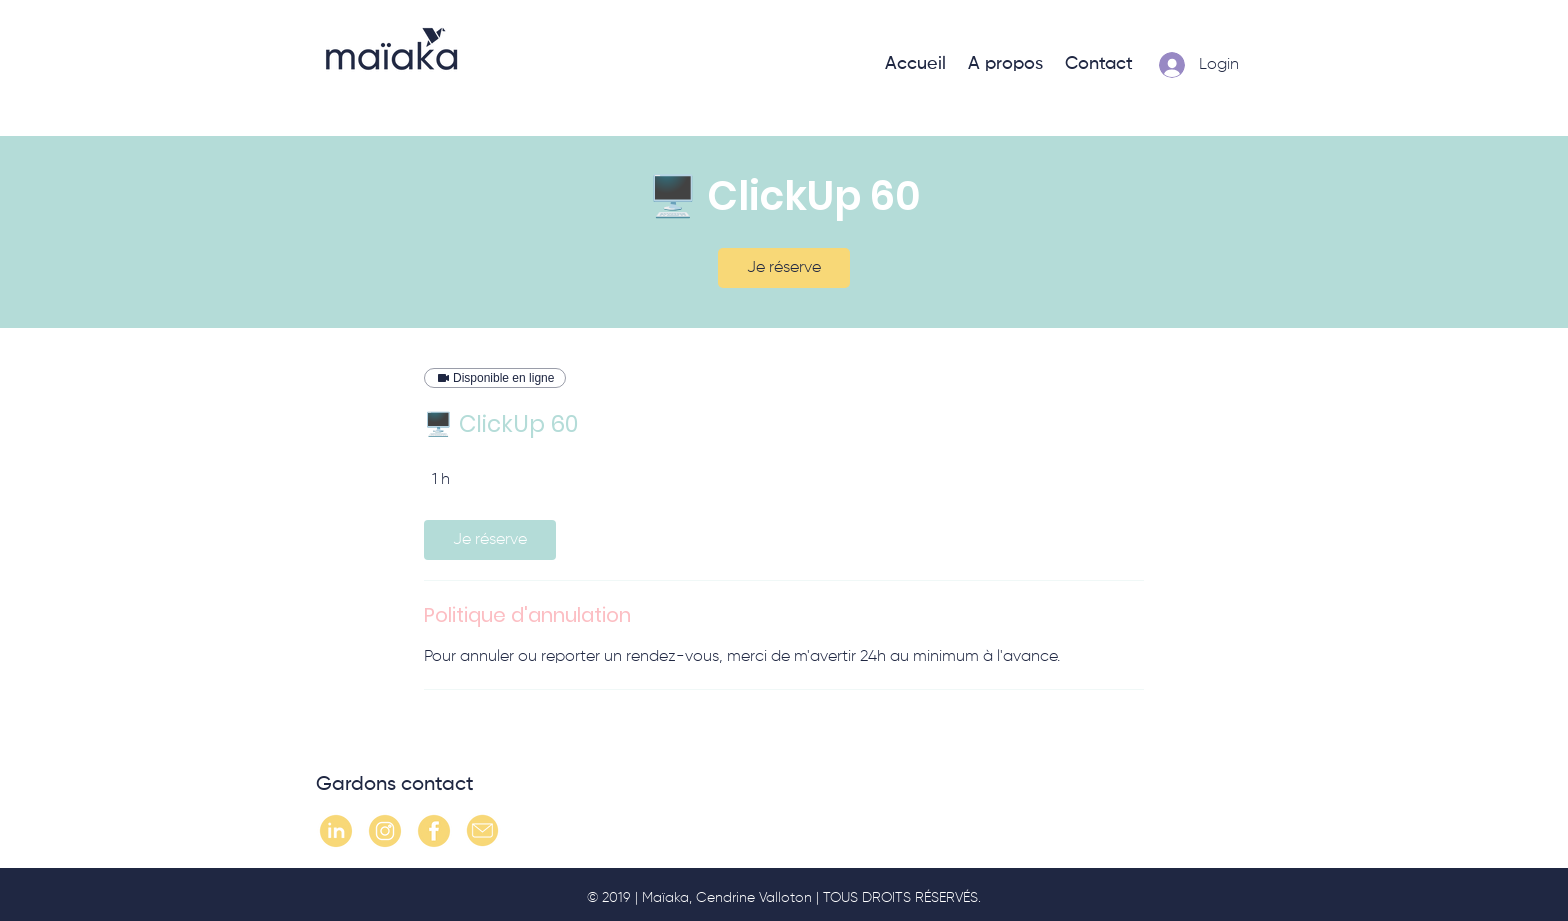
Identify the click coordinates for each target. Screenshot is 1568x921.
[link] (784, 268)
